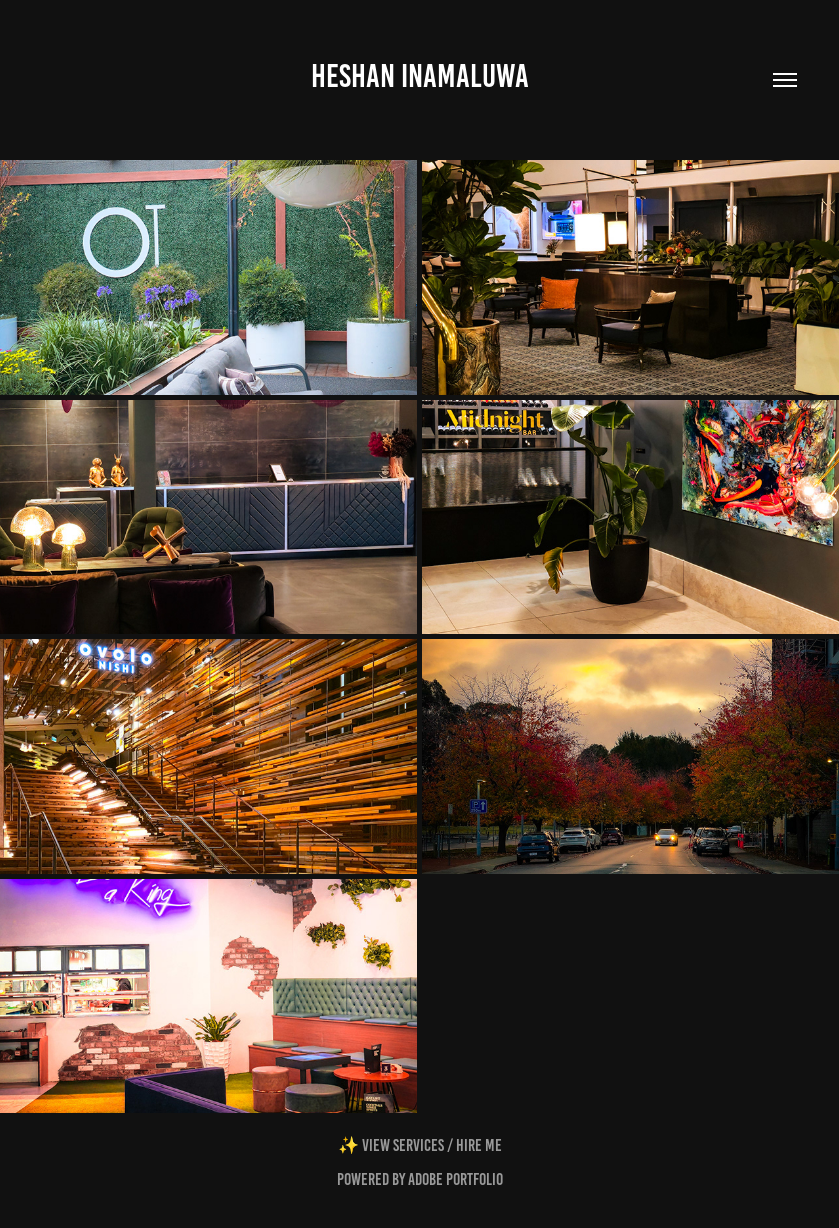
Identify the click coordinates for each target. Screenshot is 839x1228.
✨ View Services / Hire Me (420, 1145)
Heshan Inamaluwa (420, 76)
